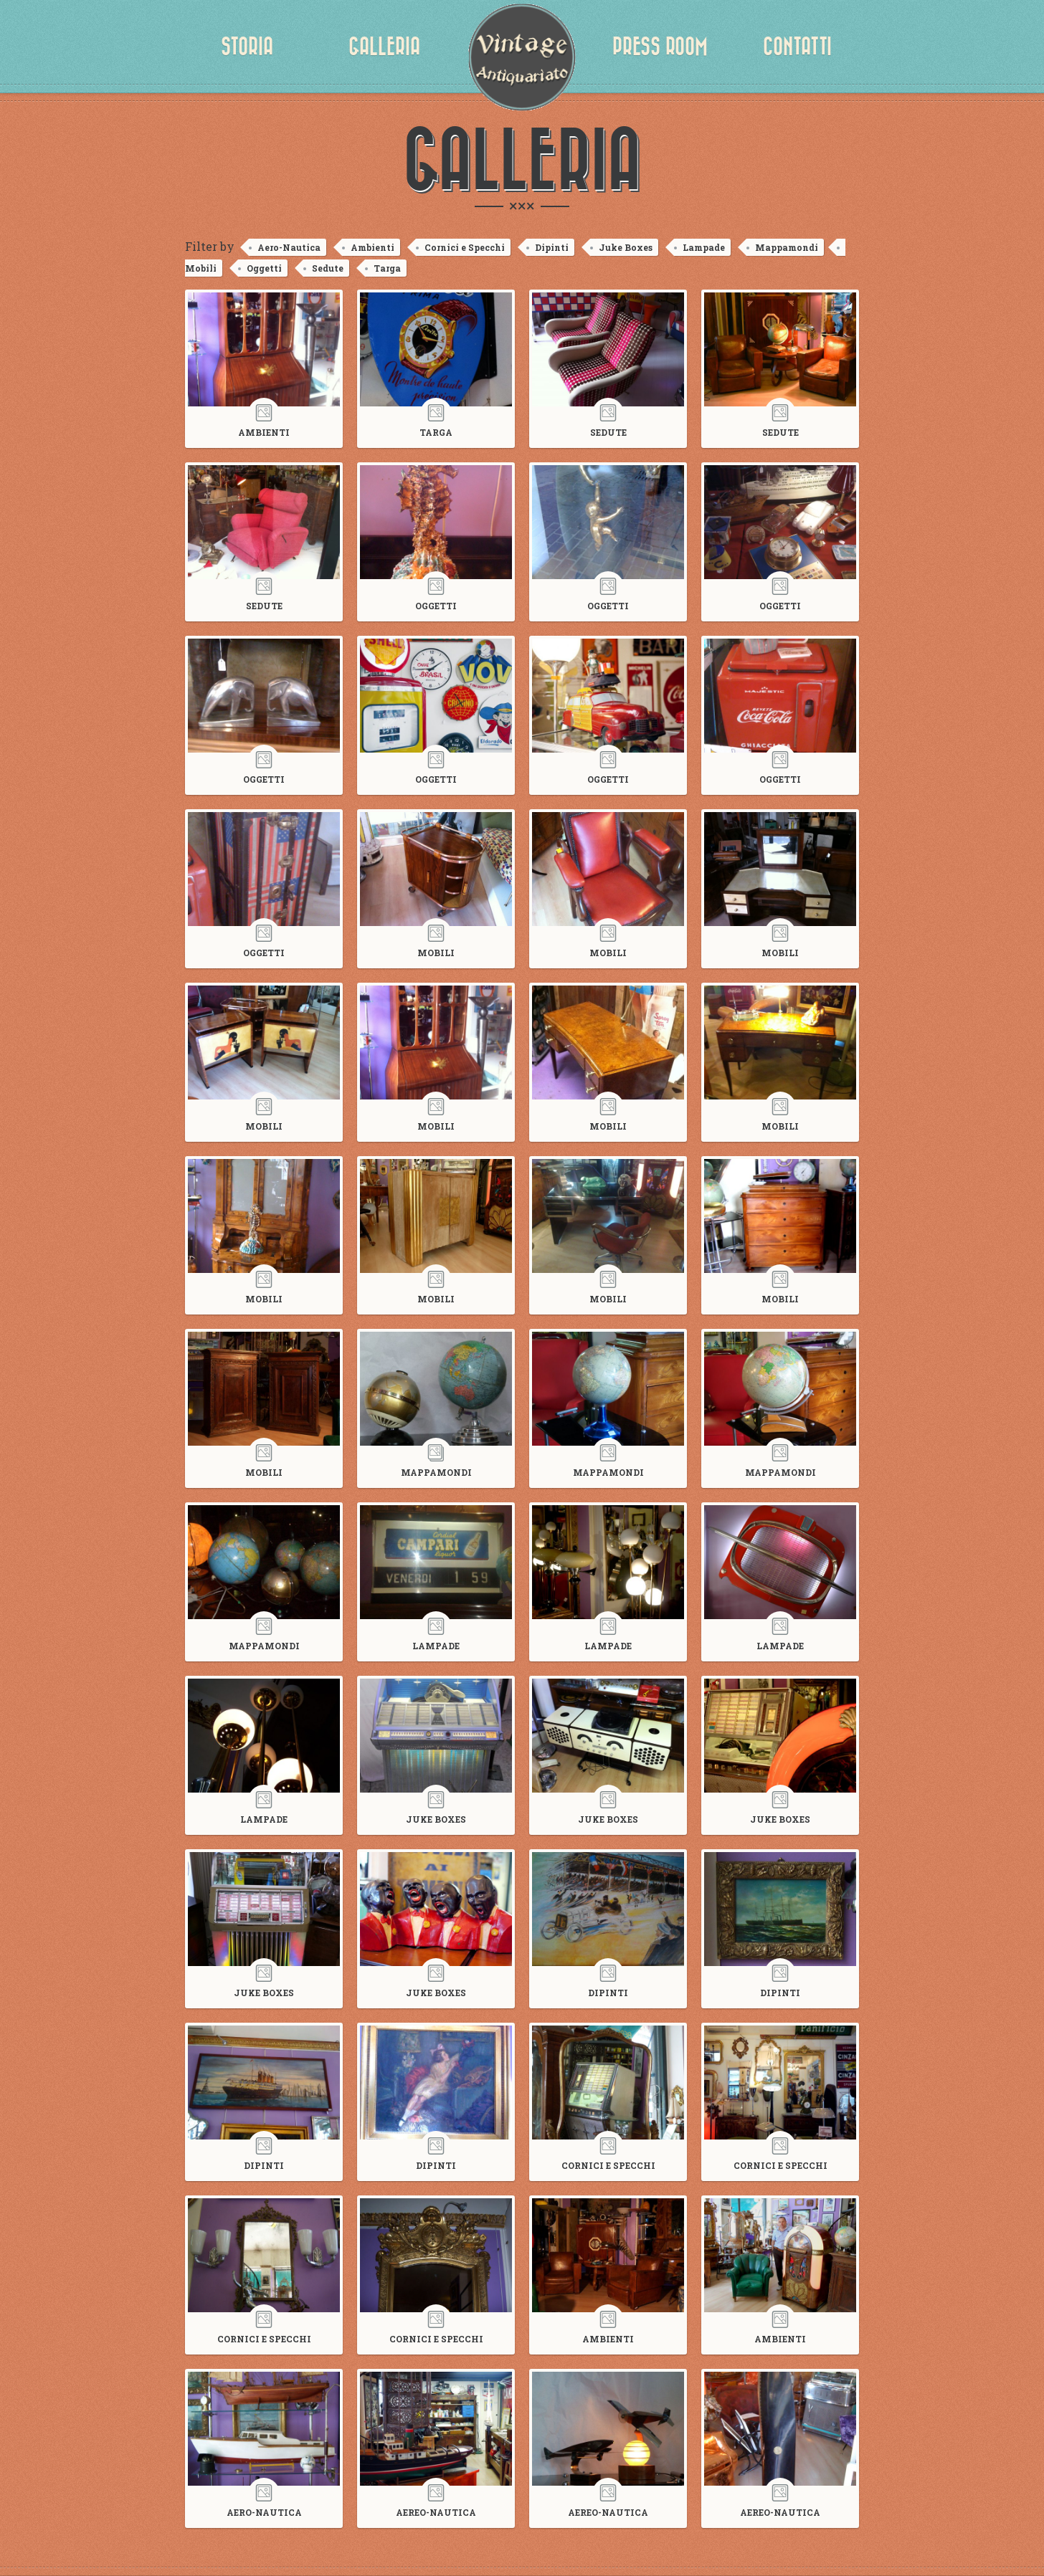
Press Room (660, 46)
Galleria (384, 46)
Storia (247, 46)
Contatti (797, 46)
